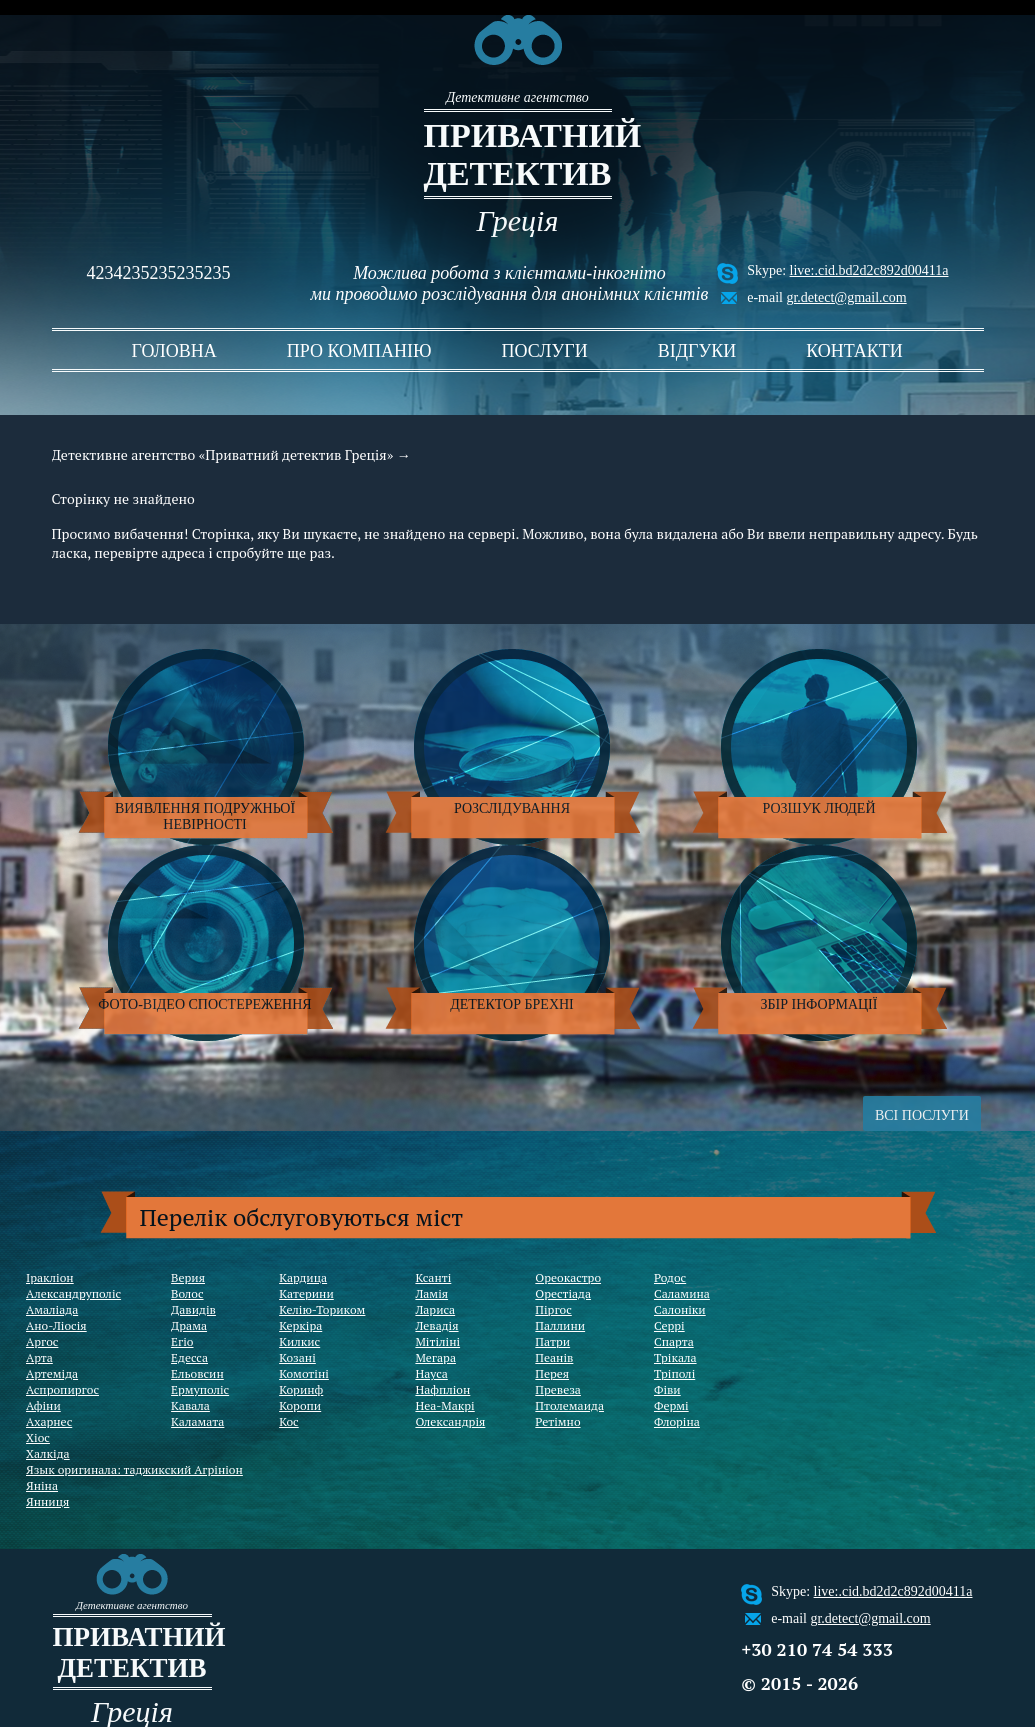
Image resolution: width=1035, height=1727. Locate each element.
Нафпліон (442, 1389)
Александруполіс (73, 1293)
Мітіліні (437, 1341)
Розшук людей (819, 808)
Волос (187, 1293)
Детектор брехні (512, 1004)
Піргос (553, 1309)
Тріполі (674, 1373)
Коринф (301, 1389)
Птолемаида (569, 1405)
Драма (189, 1325)
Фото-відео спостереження (204, 1004)
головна (174, 351)
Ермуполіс (200, 1389)
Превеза (558, 1389)
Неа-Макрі (444, 1405)
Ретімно (557, 1421)
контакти (854, 351)
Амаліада (52, 1309)
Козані (297, 1357)
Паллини (560, 1325)
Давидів (193, 1309)
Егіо (182, 1341)
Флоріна (677, 1421)
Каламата (197, 1421)
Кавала (190, 1405)
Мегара (435, 1357)
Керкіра (300, 1325)
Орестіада (563, 1293)
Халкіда (48, 1453)
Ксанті (433, 1277)
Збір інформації (819, 1004)
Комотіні (304, 1373)
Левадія (436, 1325)
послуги (545, 351)
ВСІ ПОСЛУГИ (922, 1115)
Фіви (667, 1389)
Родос (670, 1277)
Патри (552, 1341)
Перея (552, 1373)
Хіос (38, 1437)
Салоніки (680, 1309)
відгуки (697, 351)
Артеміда (52, 1373)
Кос (289, 1421)
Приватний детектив (518, 154)
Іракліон (50, 1277)
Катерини (306, 1293)
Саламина (682, 1293)
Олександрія (450, 1421)
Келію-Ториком (322, 1309)
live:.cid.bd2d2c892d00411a (869, 270)
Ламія (431, 1293)
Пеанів (554, 1357)
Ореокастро (568, 1277)
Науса (431, 1373)
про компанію (359, 351)
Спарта (674, 1341)
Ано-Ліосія (56, 1325)
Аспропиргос (62, 1389)
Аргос (42, 1341)
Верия (188, 1277)
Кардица (303, 1277)
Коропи (300, 1405)
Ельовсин (197, 1373)
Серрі (669, 1325)
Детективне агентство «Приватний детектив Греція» (223, 454)
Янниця (47, 1501)
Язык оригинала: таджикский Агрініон (134, 1469)
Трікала (675, 1357)
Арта (39, 1357)
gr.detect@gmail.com (846, 297)
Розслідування (512, 808)
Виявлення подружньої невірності (205, 816)
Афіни (43, 1405)
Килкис (299, 1341)
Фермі (671, 1405)
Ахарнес (49, 1421)
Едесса (189, 1357)
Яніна (42, 1485)
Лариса (435, 1309)
